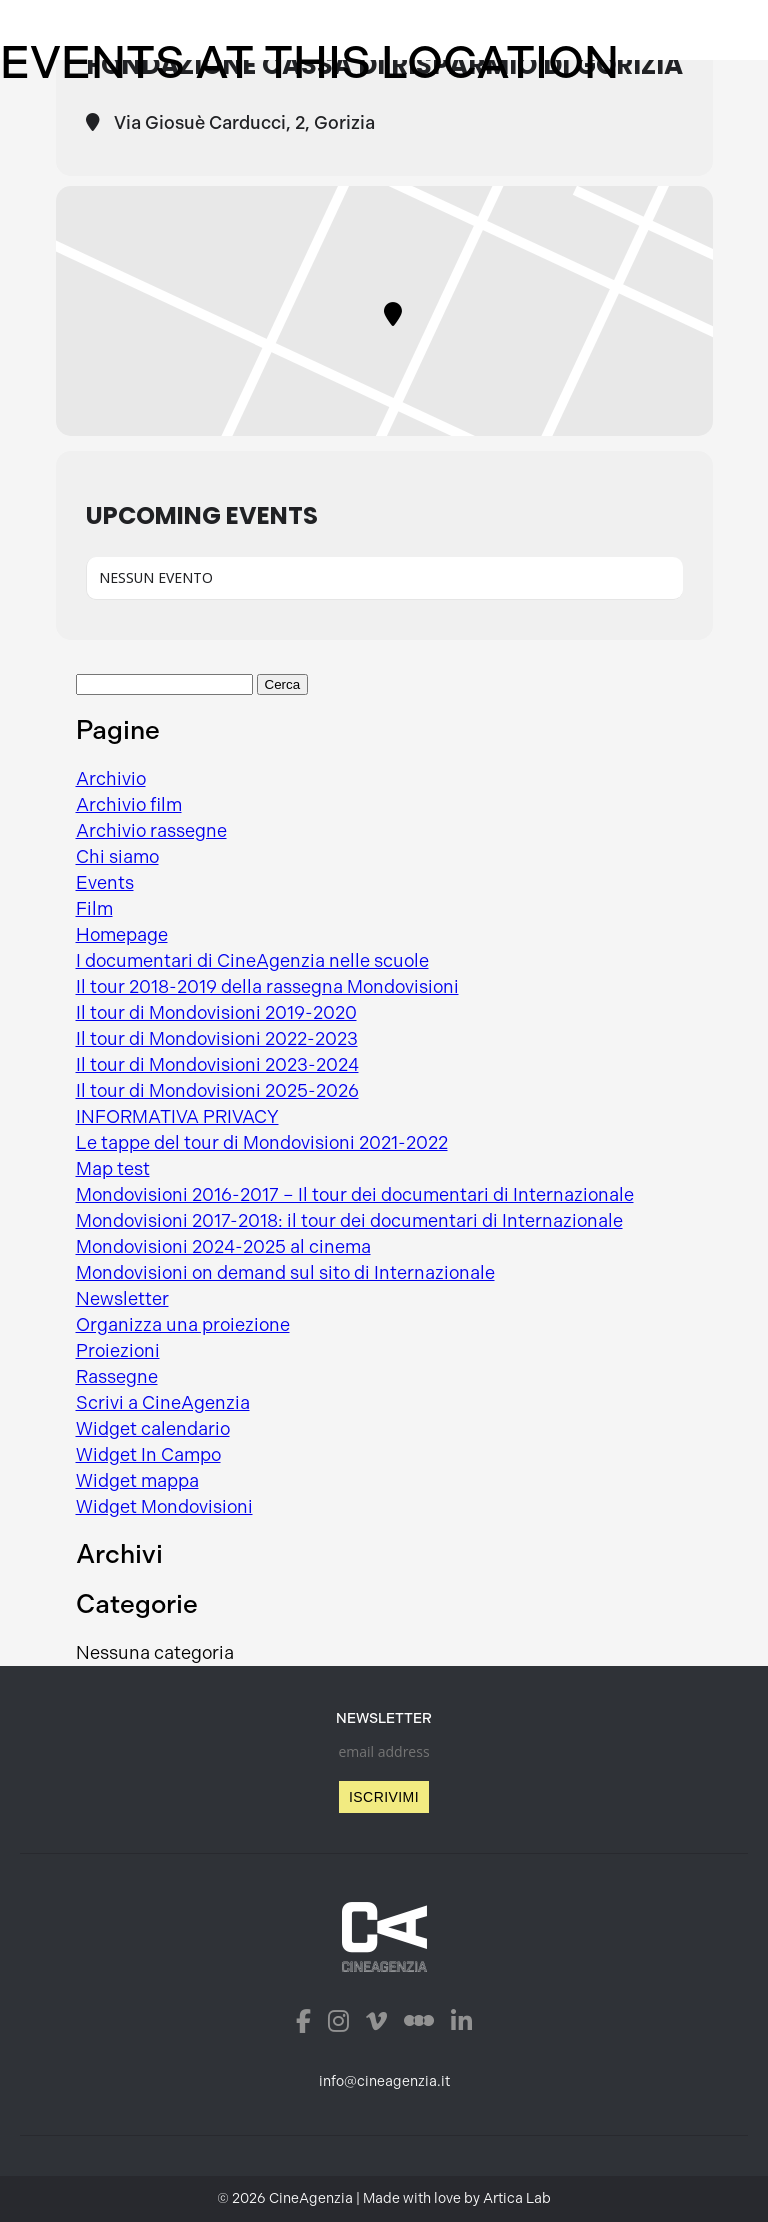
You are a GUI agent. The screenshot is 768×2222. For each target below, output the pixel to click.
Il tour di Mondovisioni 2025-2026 (217, 1091)
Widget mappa (137, 1481)
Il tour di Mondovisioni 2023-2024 (217, 1065)
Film (94, 909)
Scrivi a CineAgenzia (163, 1403)
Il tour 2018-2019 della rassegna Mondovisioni (267, 987)
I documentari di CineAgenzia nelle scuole (252, 961)
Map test (113, 1169)
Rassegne (117, 1377)
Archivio (111, 779)
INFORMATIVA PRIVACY (177, 1117)
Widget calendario (153, 1429)
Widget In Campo (148, 1455)
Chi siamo (117, 857)
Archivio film (129, 805)
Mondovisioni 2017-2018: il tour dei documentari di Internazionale (349, 1221)
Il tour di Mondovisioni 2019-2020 (216, 1013)
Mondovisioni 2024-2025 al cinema (223, 1247)
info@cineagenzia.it (384, 2081)
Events (105, 883)
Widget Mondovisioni (164, 1507)
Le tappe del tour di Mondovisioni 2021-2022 (262, 1143)
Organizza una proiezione (183, 1325)
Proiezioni (118, 1351)
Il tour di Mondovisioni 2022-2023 (217, 1039)
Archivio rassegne (151, 831)
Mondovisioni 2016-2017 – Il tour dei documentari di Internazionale (355, 1195)
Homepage (122, 935)
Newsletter (122, 1299)
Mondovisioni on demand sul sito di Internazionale (285, 1273)
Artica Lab (517, 2198)
